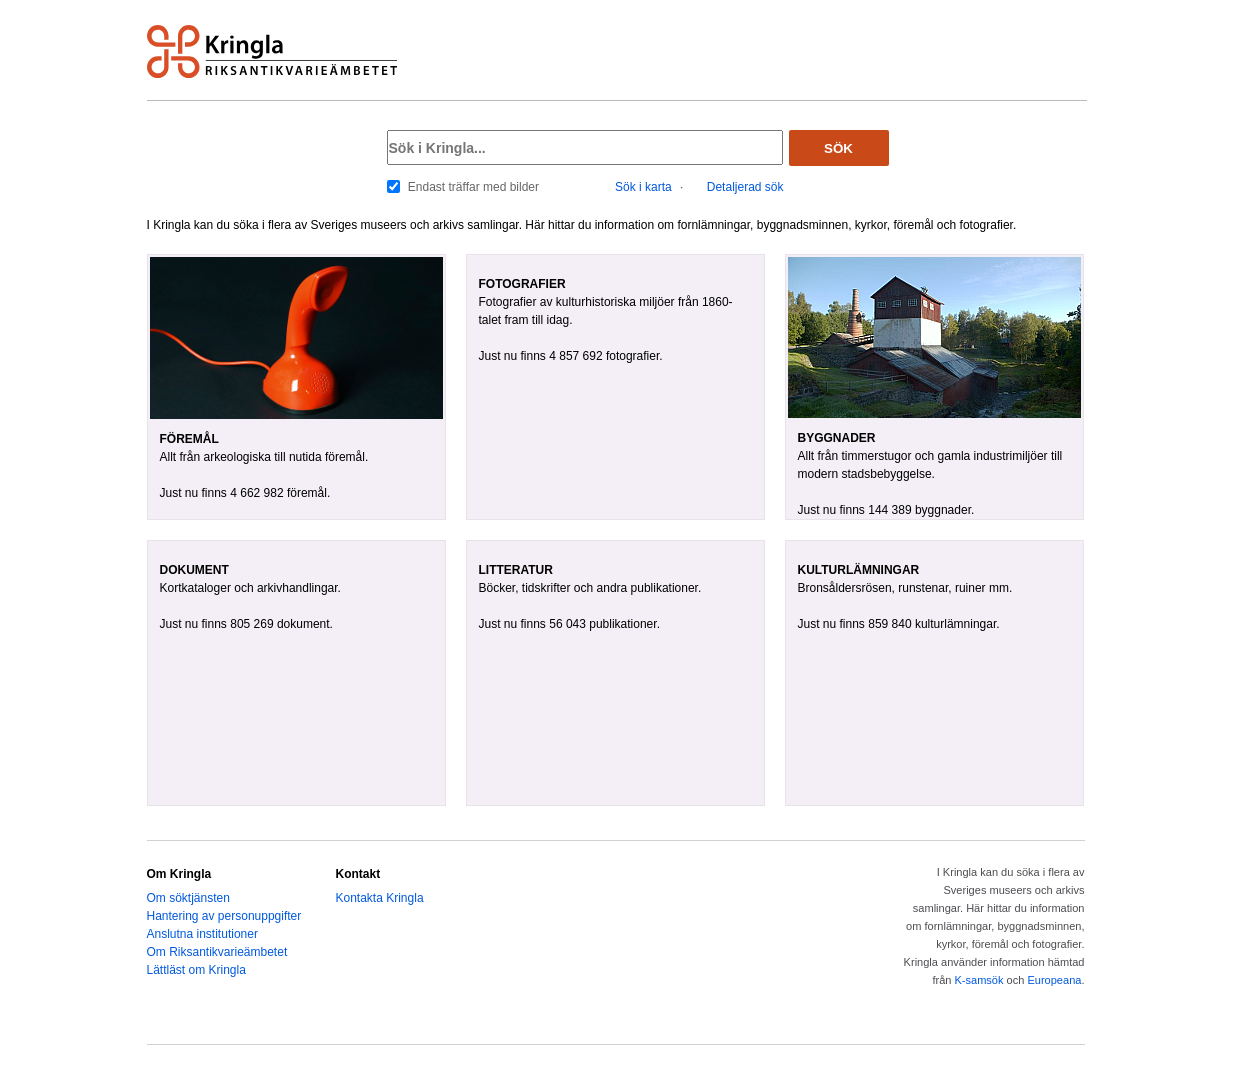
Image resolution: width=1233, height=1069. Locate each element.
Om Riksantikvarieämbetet (217, 952)
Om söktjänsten (188, 898)
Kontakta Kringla (380, 898)
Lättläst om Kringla (196, 970)
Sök (838, 148)
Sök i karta (643, 187)
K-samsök (978, 980)
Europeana (1054, 980)
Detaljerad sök (745, 187)
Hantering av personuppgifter (224, 916)
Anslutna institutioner (202, 934)
